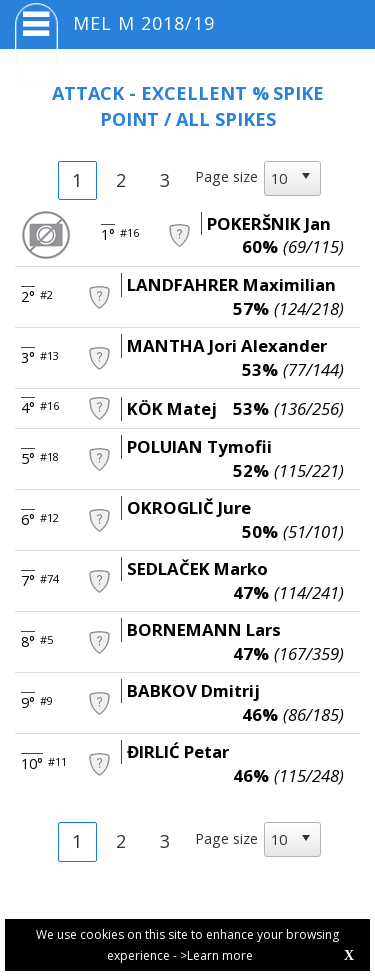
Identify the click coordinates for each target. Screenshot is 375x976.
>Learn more (216, 955)
